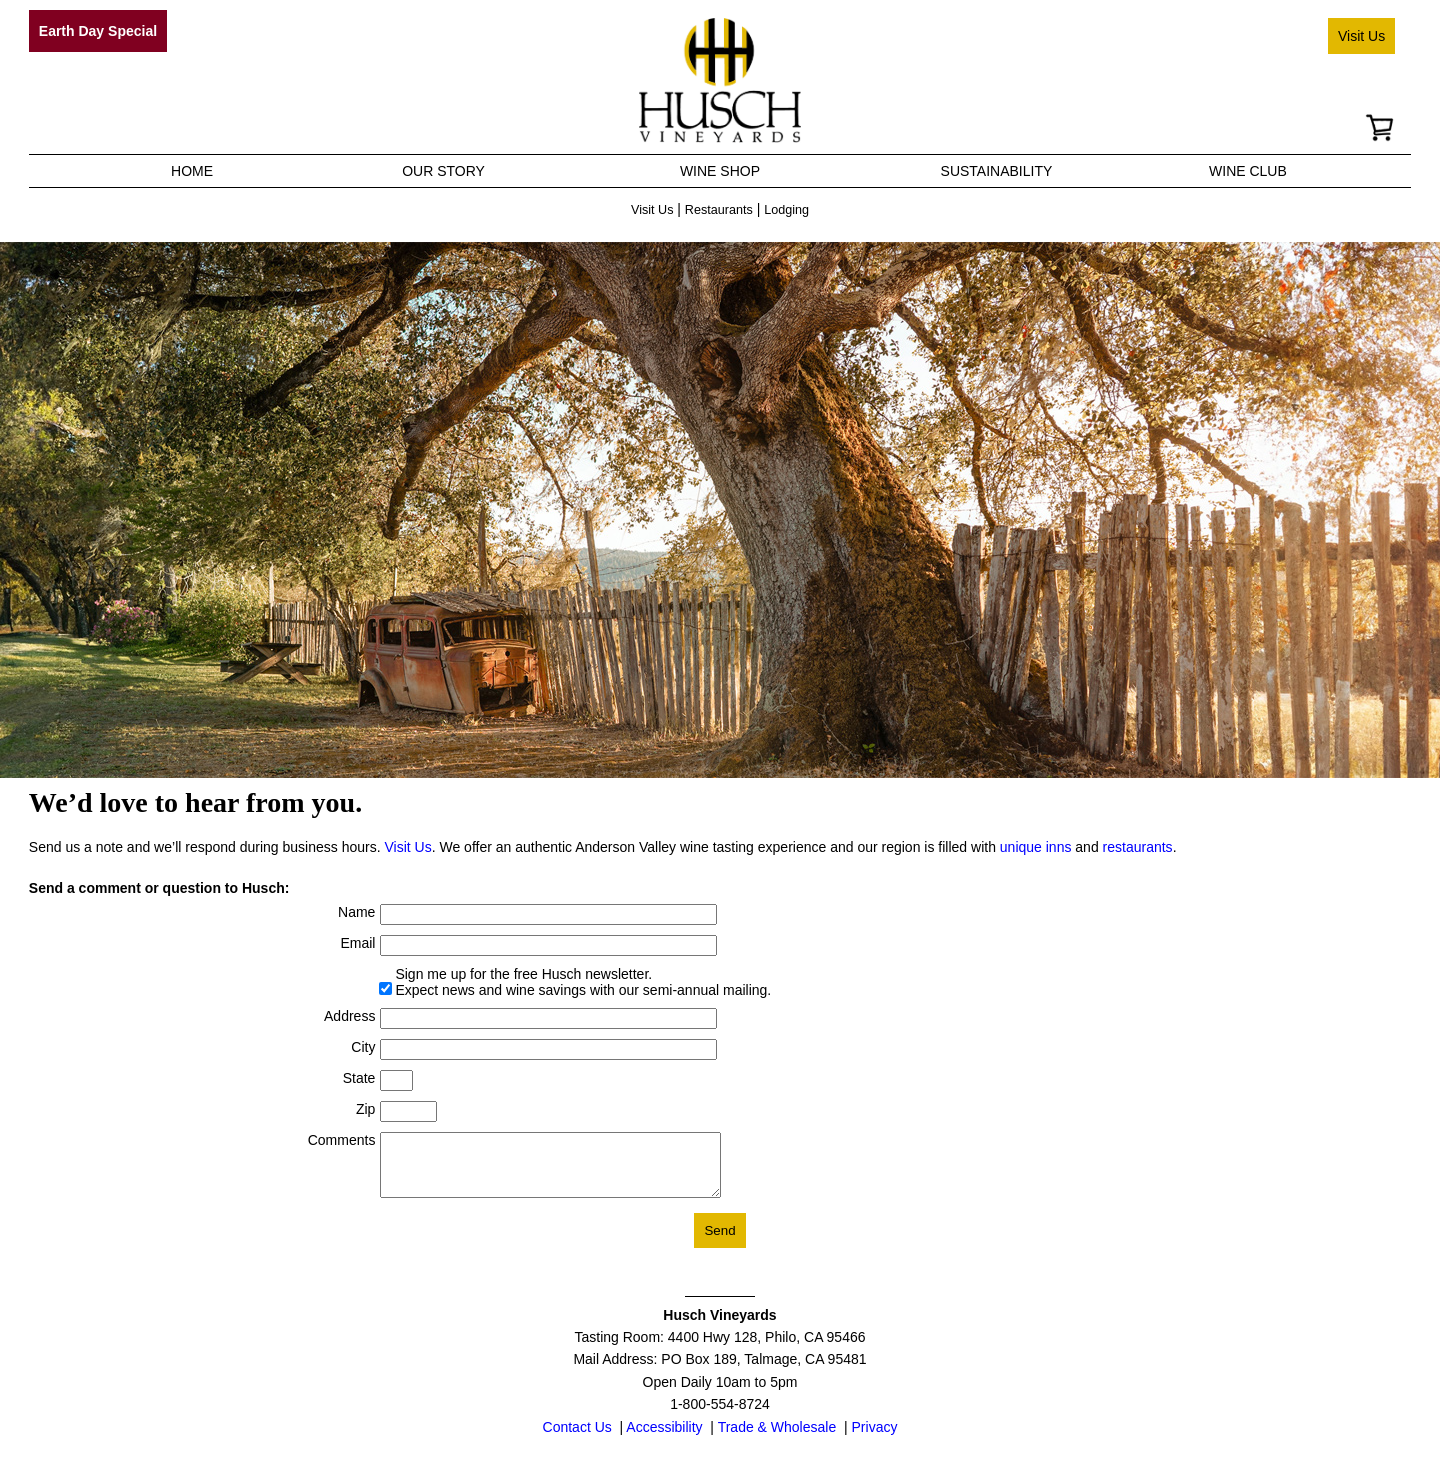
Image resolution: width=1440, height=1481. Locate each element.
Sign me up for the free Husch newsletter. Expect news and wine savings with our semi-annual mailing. (583, 982)
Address (349, 1016)
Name (356, 912)
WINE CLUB (1248, 171)
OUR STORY (443, 171)
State (359, 1078)
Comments (342, 1140)
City (363, 1047)
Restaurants (719, 210)
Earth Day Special (98, 31)
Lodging (786, 210)
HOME (192, 171)
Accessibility (664, 1439)
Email (357, 943)
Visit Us (1361, 36)
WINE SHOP (720, 171)
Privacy (875, 1439)
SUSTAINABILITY (997, 171)
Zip (365, 1109)
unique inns (1036, 847)
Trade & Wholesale (777, 1439)
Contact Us (577, 1439)
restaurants (1138, 847)
